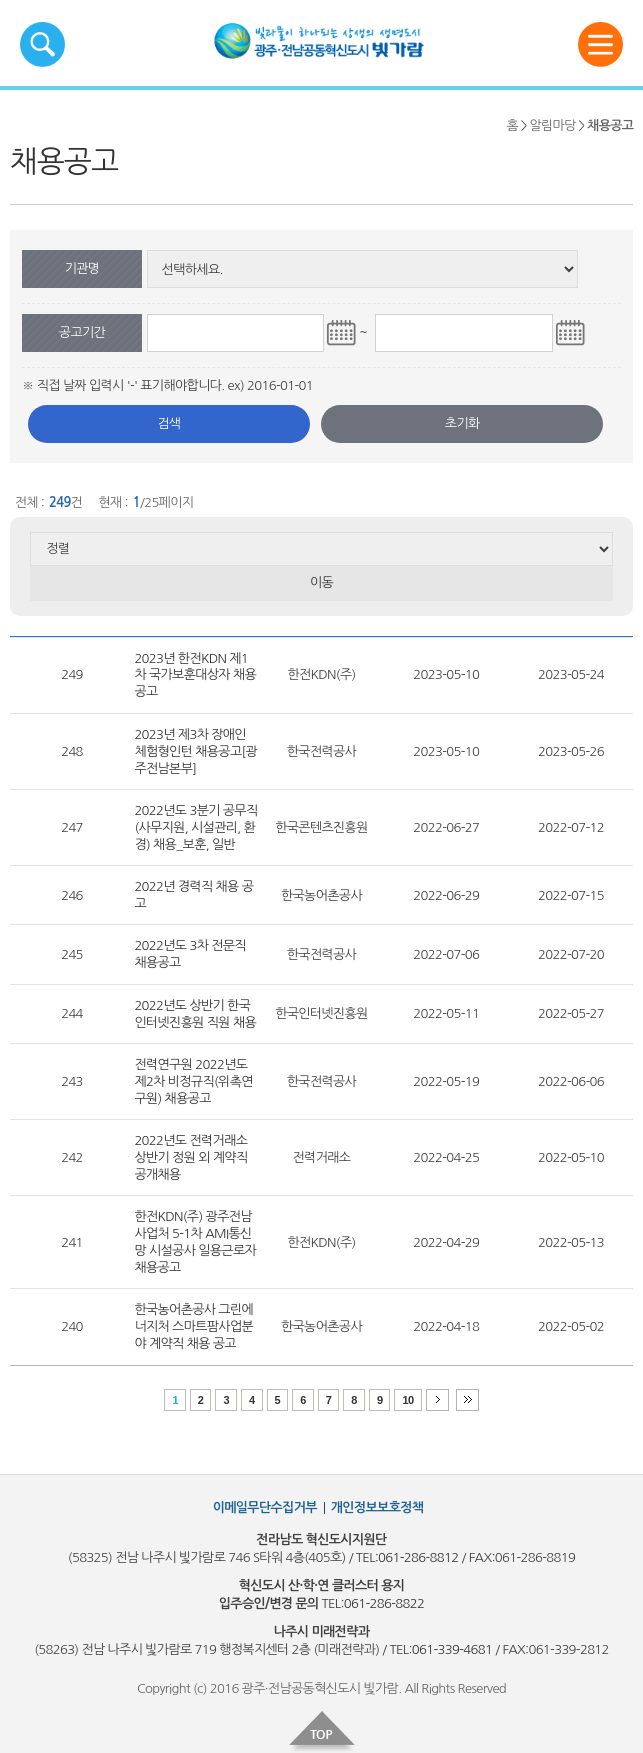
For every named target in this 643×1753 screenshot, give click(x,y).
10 (407, 1400)
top (322, 1732)
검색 (168, 423)
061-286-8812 (418, 1557)
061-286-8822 (384, 1603)
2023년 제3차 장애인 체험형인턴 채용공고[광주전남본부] (195, 751)
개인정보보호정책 (377, 1507)
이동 (321, 582)
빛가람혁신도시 (352, 47)
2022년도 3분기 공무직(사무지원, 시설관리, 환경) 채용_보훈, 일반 (195, 827)
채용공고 (610, 125)
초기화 (462, 423)
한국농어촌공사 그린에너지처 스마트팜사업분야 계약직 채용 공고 (193, 1326)
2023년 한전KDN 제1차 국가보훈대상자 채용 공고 (195, 675)
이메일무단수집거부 (265, 1507)
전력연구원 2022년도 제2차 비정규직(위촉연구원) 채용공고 (193, 1081)
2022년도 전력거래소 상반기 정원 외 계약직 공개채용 (190, 1157)
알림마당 (552, 125)
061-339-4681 (452, 1649)
